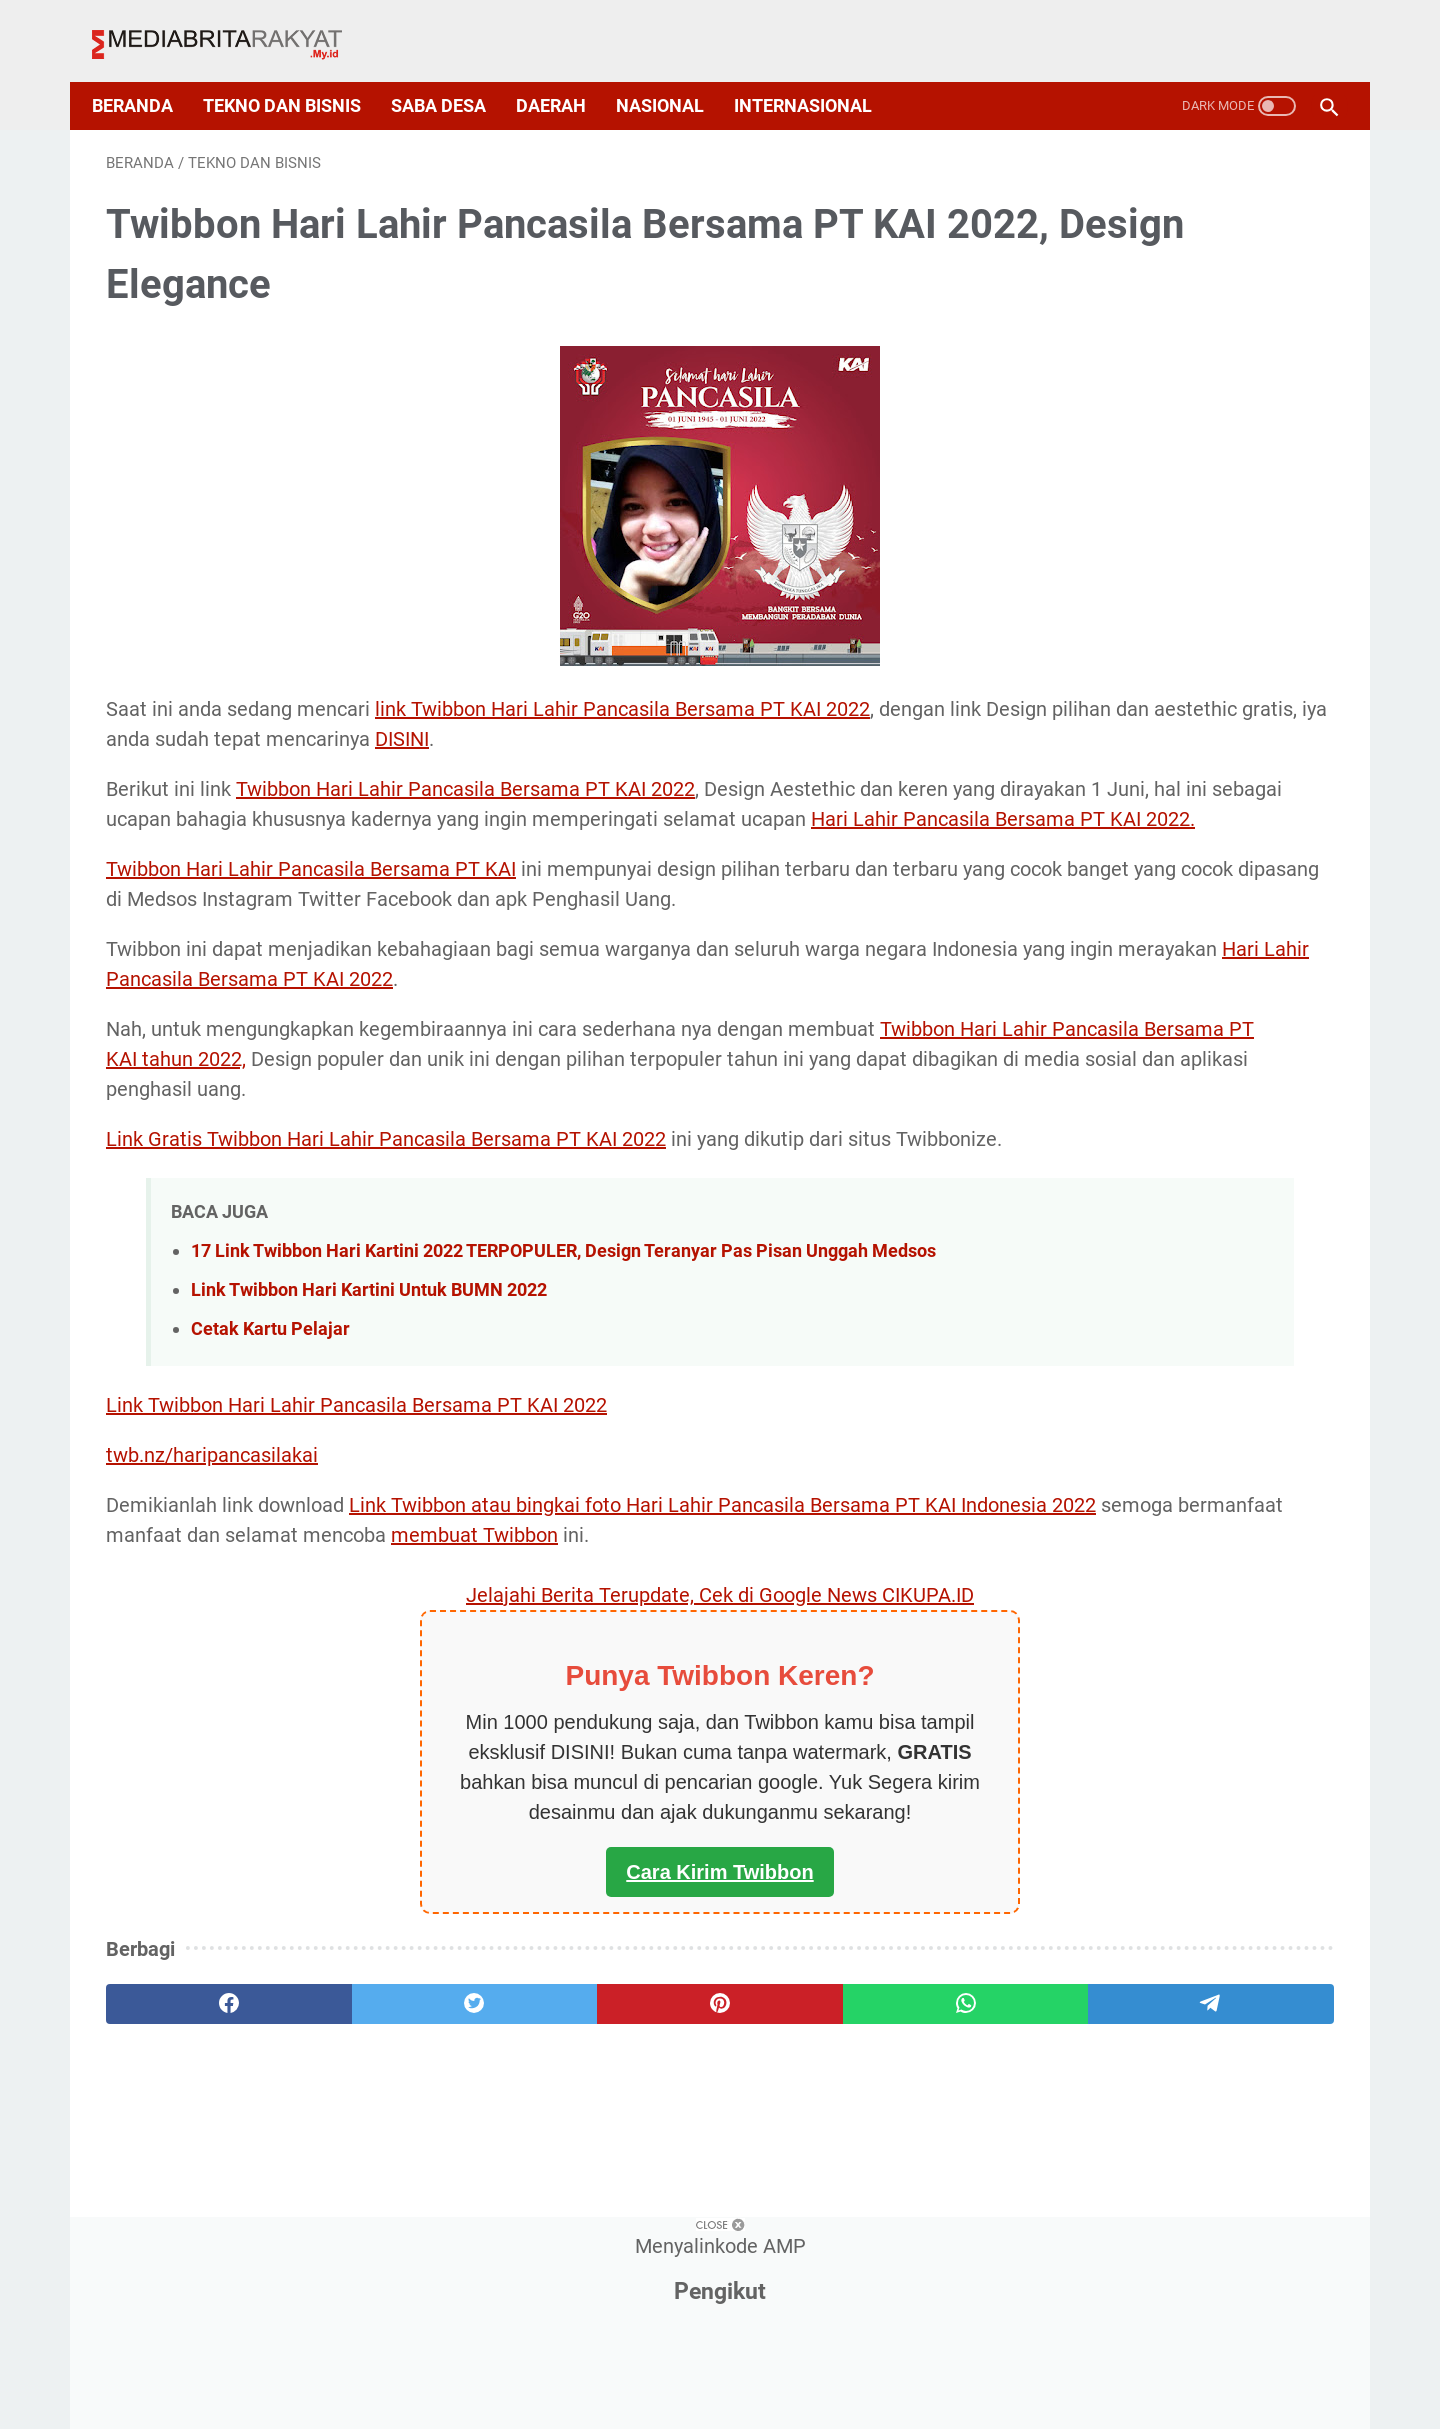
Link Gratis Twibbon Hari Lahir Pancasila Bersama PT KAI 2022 (386, 1209)
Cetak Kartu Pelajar (270, 1455)
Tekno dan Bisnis (296, 72)
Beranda (146, 72)
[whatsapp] (683, 2161)
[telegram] (848, 2161)
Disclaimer (824, 2376)
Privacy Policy (614, 2376)
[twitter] (353, 2161)
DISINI (855, 719)
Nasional (674, 72)
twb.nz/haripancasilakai (212, 1582)
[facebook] (188, 2161)
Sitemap (725, 2376)
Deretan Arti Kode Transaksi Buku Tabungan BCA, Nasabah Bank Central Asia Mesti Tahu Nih (1168, 1432)
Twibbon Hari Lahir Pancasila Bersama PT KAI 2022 (465, 769)
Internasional (817, 72)
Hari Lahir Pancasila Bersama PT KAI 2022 (585, 1019)
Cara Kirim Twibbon (518, 2029)
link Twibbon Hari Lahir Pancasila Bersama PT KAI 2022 (622, 689)
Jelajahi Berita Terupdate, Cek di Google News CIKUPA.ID (519, 1752)
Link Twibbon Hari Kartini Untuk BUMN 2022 (369, 1416)
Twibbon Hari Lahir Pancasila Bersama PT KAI (311, 879)
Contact (920, 2376)
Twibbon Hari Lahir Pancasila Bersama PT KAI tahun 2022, (365, 1099)
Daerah (565, 72)
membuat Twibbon (837, 1662)
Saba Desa (452, 72)
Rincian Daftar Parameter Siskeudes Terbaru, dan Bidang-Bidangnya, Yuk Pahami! (1159, 652)
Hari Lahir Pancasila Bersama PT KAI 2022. (577, 829)
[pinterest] (518, 2161)
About (513, 2376)
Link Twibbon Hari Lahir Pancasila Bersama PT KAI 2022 (356, 1532)
